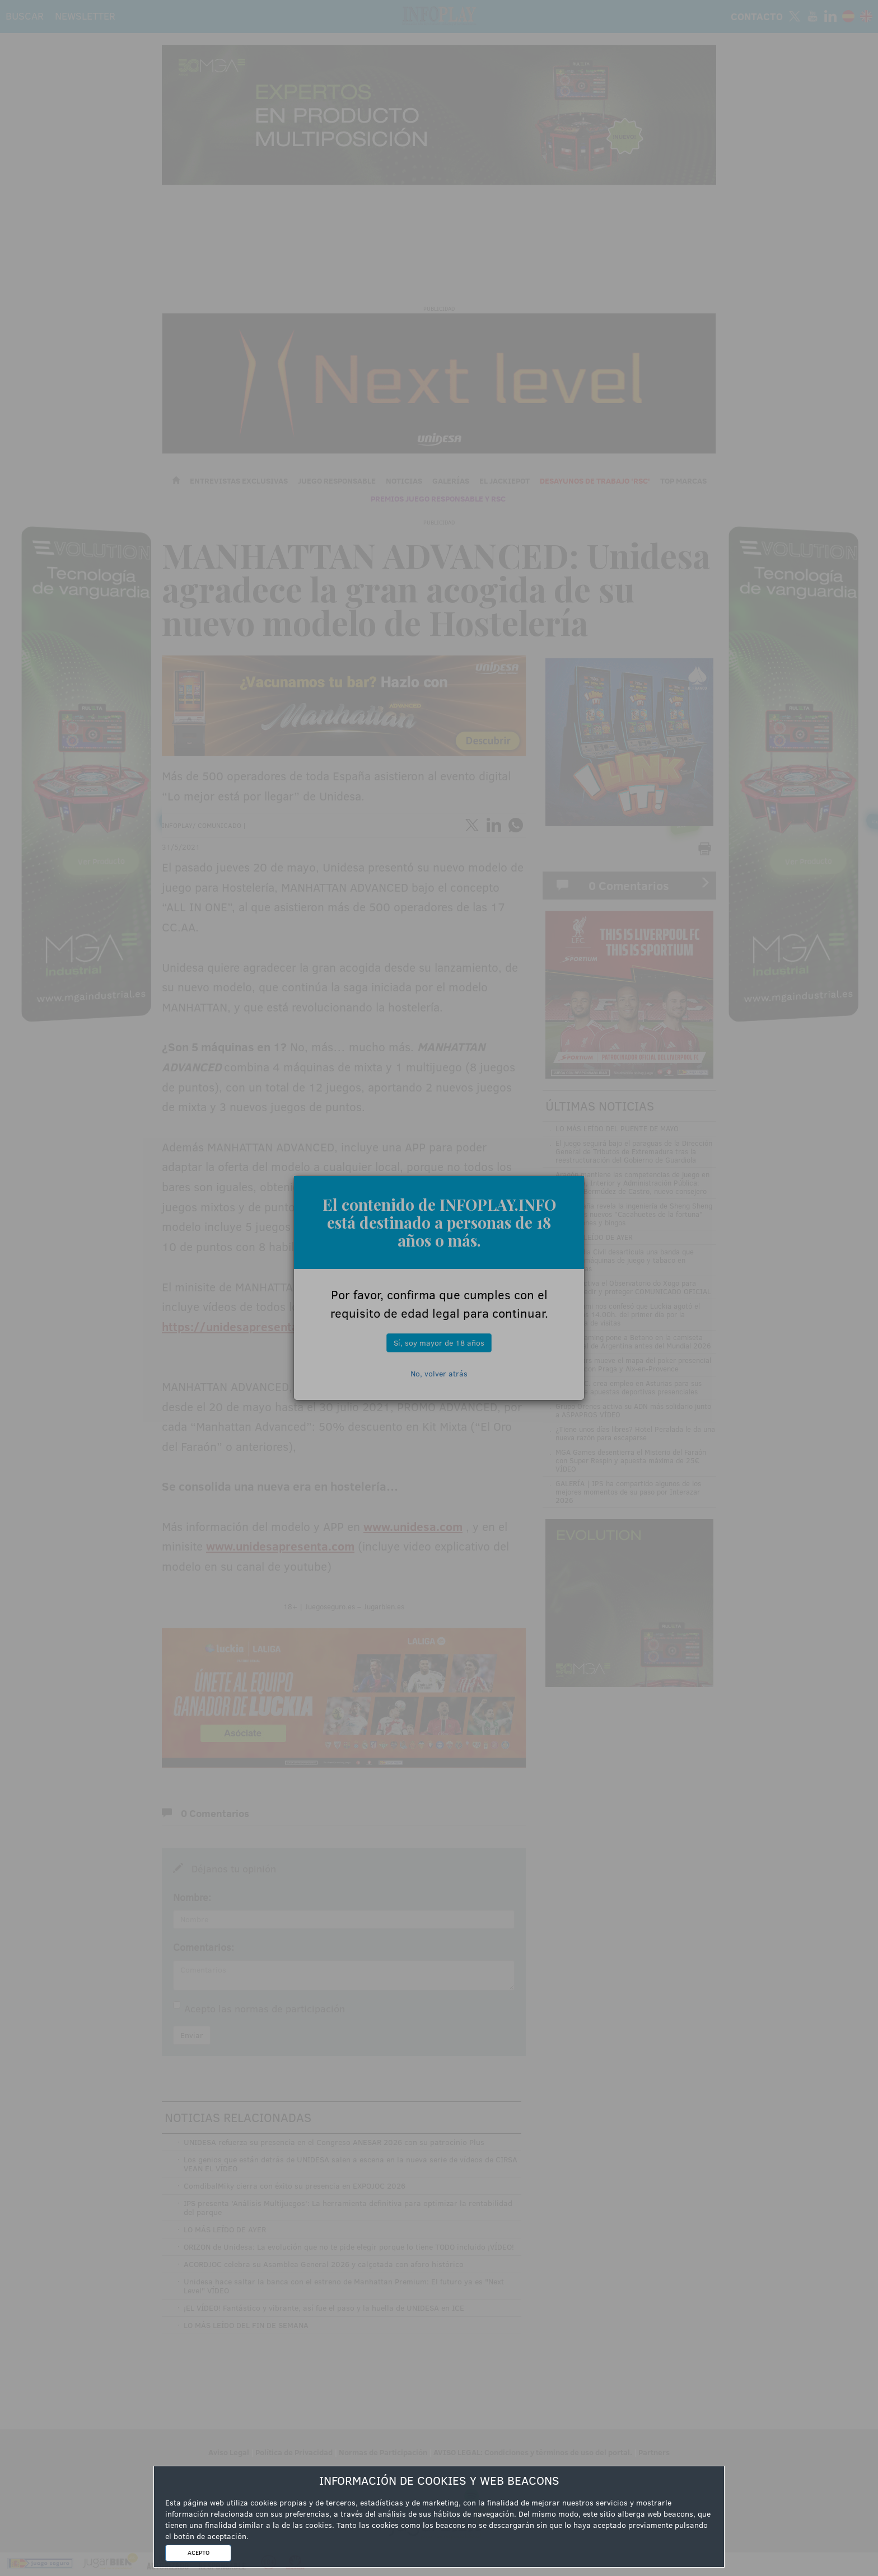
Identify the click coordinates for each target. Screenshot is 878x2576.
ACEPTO (198, 2552)
